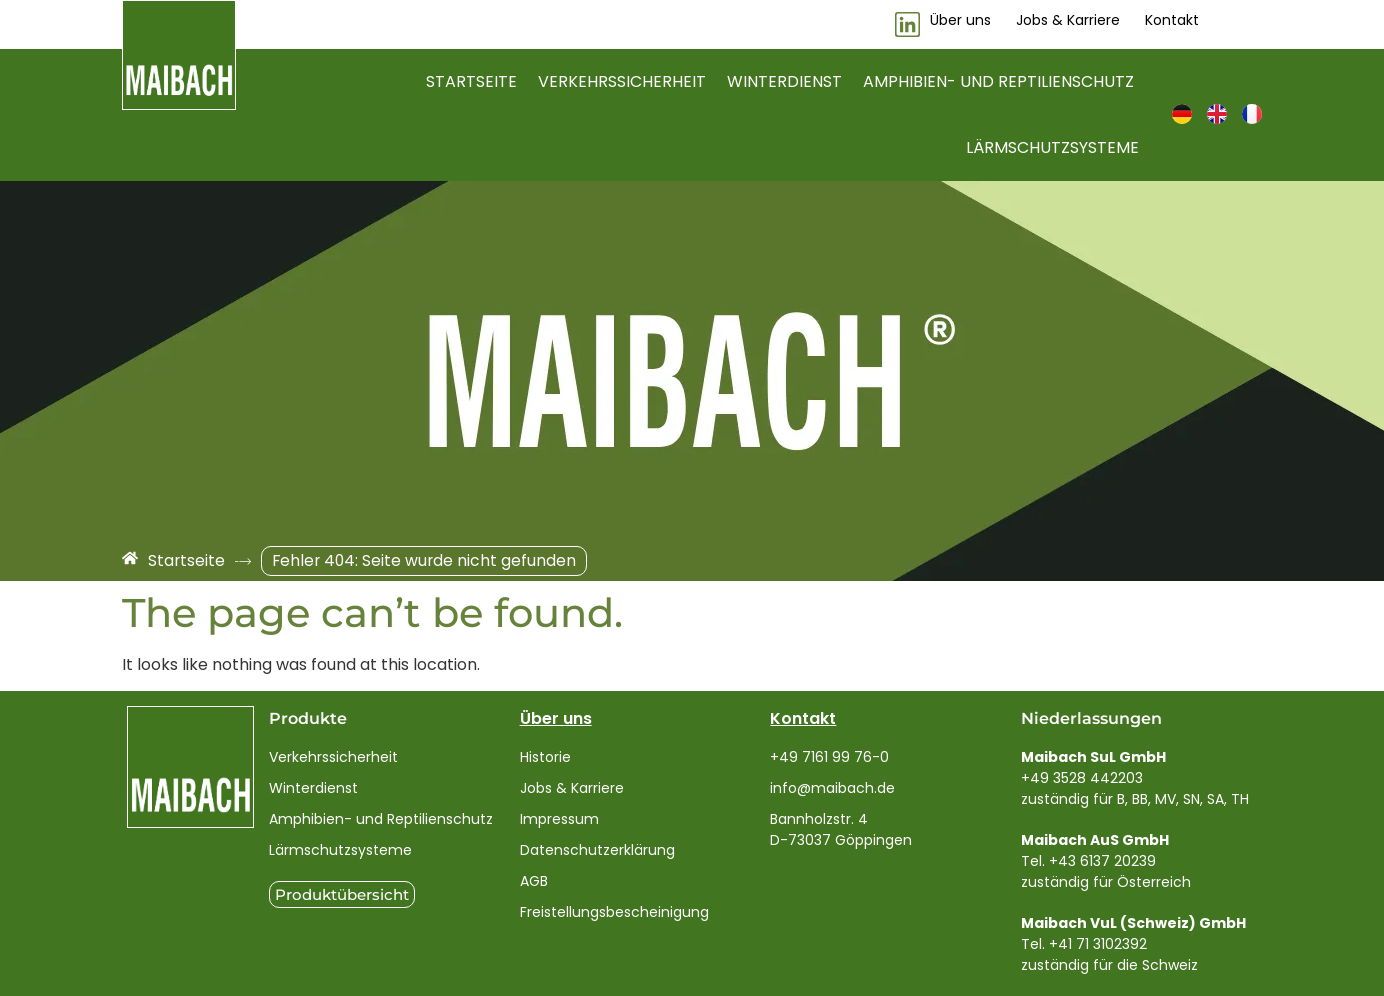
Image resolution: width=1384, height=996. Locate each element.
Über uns (556, 718)
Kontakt (803, 718)
